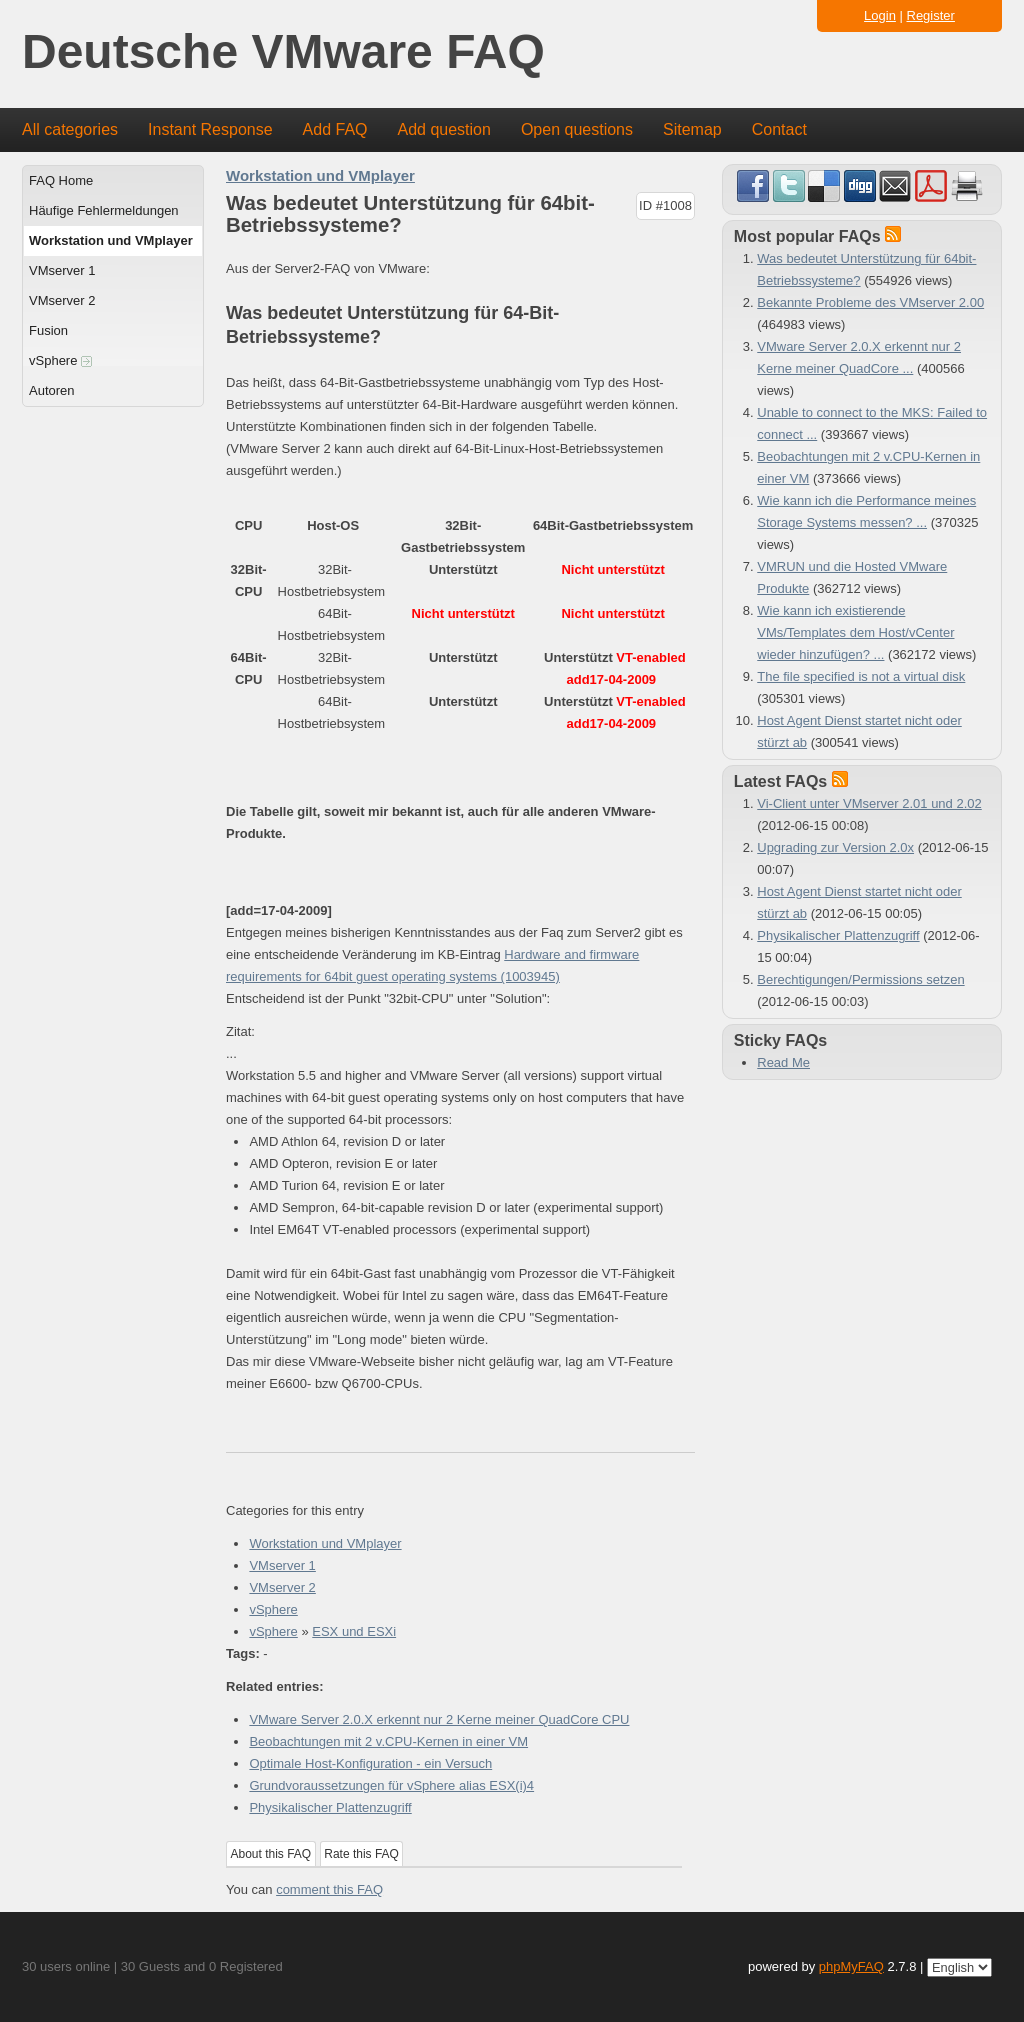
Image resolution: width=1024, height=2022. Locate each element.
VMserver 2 (62, 300)
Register (931, 15)
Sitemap (692, 129)
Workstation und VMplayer (111, 240)
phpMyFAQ (851, 1966)
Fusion (48, 330)
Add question (444, 129)
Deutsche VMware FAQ (283, 52)
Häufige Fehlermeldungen (104, 210)
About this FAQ (271, 1854)
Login (880, 15)
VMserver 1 (62, 270)
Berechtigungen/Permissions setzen (860, 979)
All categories (70, 129)
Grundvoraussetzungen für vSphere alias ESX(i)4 (391, 1785)
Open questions (577, 129)
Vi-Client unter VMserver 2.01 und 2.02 (869, 803)
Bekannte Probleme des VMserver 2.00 (870, 302)
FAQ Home (61, 180)
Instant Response (210, 129)
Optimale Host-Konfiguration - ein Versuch (370, 1763)
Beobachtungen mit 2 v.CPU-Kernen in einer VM (388, 1741)
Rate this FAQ (361, 1854)
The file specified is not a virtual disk (861, 676)
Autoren (52, 390)
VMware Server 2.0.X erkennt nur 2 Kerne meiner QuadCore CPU (439, 1719)
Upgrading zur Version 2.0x (835, 847)
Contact (779, 129)
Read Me (783, 1062)
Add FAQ (335, 129)
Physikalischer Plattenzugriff (330, 1807)
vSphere (60, 360)
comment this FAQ (329, 1889)
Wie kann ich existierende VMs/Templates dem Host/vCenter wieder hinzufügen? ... (855, 632)
